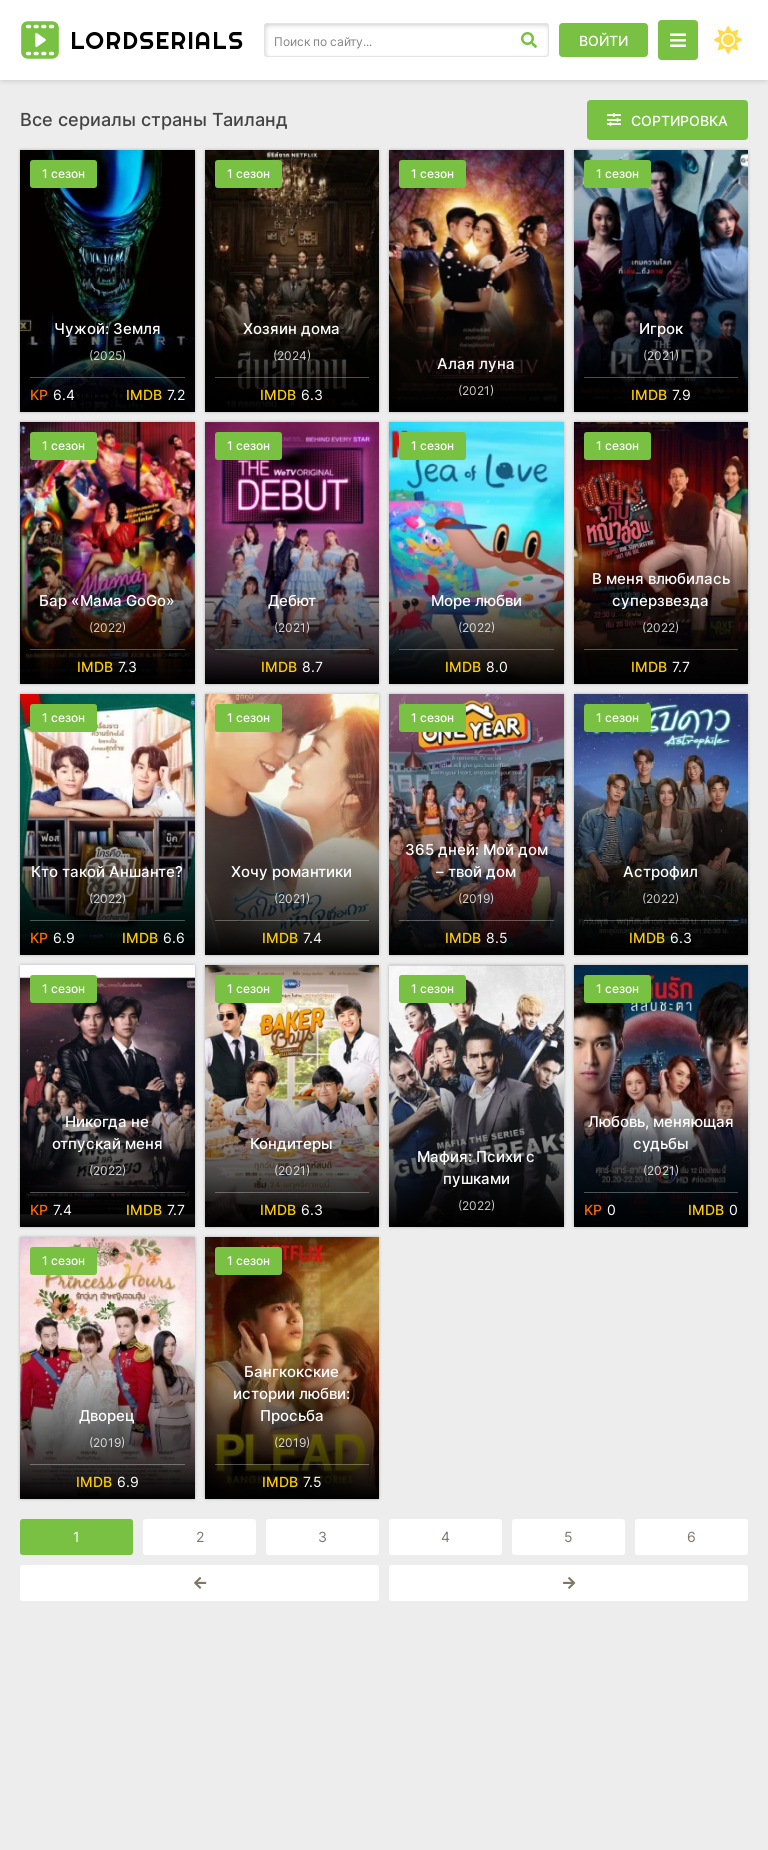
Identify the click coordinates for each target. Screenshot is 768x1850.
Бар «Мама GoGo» (107, 600)
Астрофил (660, 871)
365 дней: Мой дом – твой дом (476, 860)
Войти (603, 40)
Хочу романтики (291, 871)
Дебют (292, 600)
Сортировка (679, 120)
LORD (157, 40)
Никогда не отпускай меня (107, 1132)
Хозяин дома (291, 328)
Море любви (476, 600)
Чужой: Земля (107, 328)
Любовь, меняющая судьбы (661, 1132)
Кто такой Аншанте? (107, 871)
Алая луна (476, 363)
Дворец (107, 1415)
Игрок (661, 328)
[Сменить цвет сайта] (728, 40)
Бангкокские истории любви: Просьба (291, 1393)
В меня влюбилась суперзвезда (661, 589)
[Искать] (529, 40)
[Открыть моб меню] (678, 40)
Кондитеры (291, 1143)
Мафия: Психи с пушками (476, 1167)
